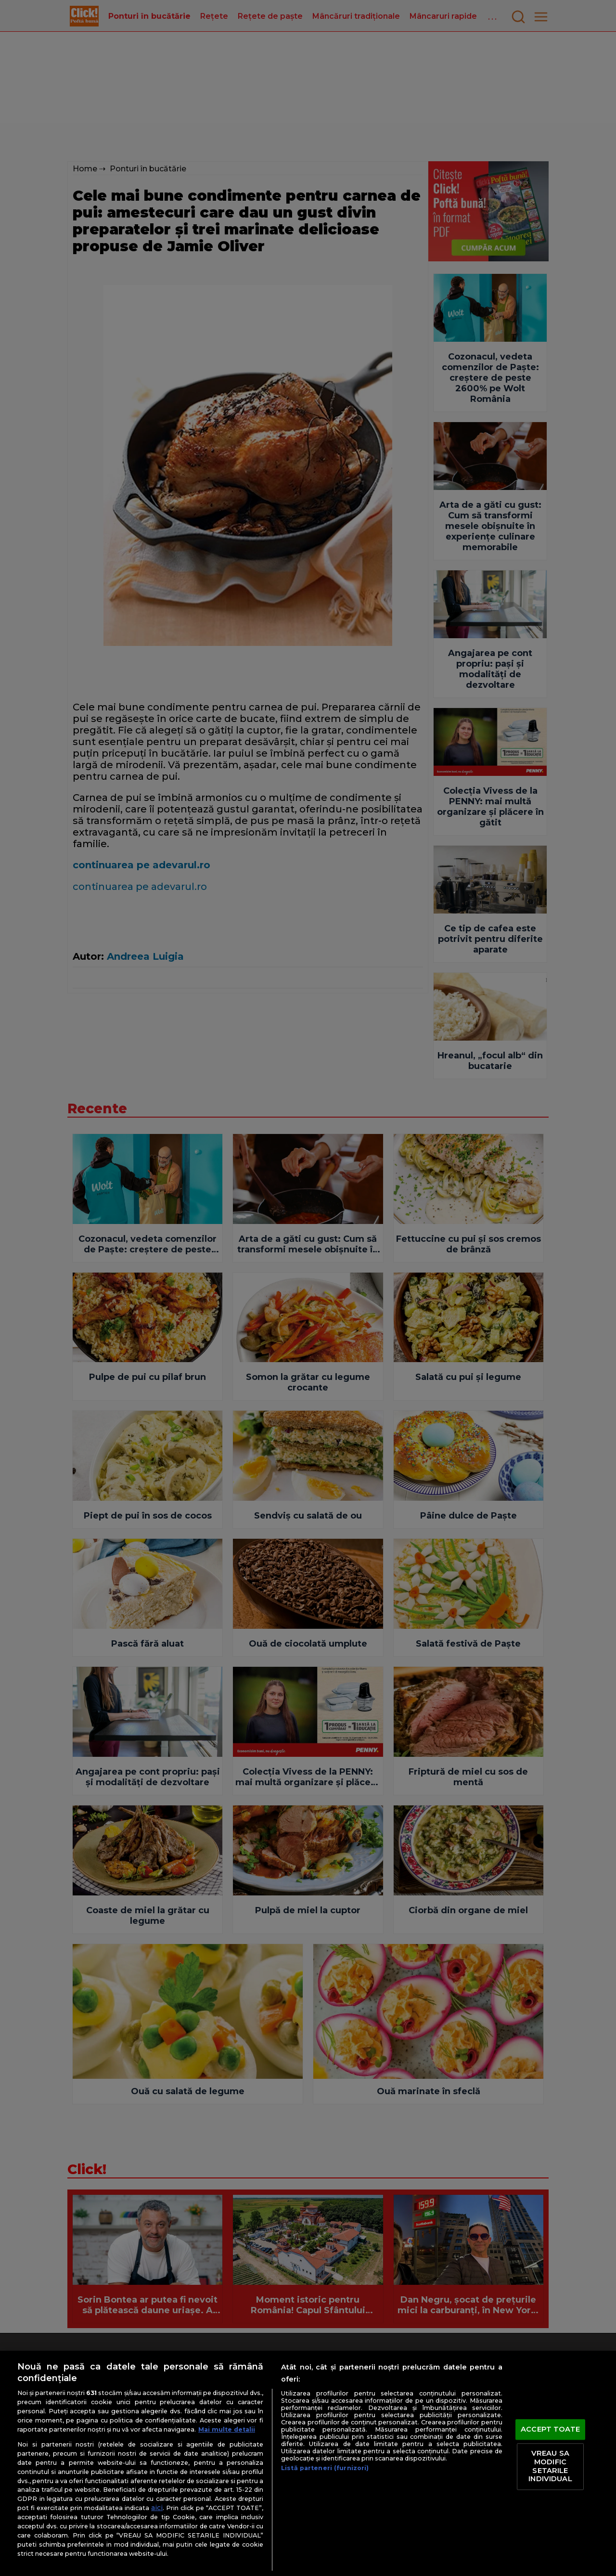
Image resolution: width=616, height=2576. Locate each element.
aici (157, 2508)
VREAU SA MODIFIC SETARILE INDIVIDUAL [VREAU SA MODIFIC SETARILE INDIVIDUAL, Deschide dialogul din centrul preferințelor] (550, 2466)
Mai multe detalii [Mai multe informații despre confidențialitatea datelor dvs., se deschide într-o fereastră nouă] (226, 2429)
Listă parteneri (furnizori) (325, 2468)
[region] (308, 2463)
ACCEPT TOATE (550, 2429)
